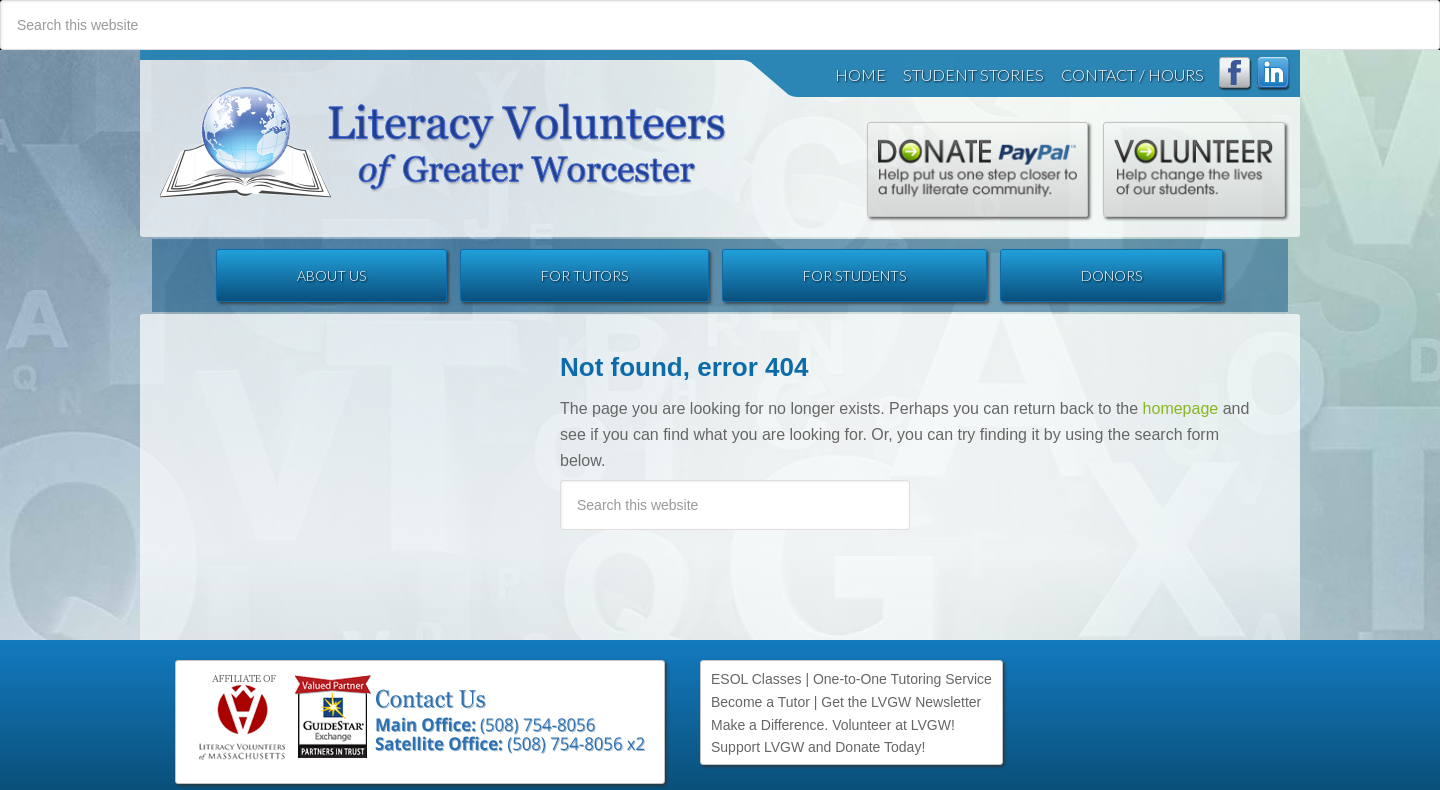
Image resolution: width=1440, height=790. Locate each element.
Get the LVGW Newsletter (901, 702)
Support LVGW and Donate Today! (818, 747)
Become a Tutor (760, 702)
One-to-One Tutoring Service (902, 679)
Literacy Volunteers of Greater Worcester (443, 142)
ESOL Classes (756, 679)
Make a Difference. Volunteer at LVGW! (833, 725)
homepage (1181, 408)
